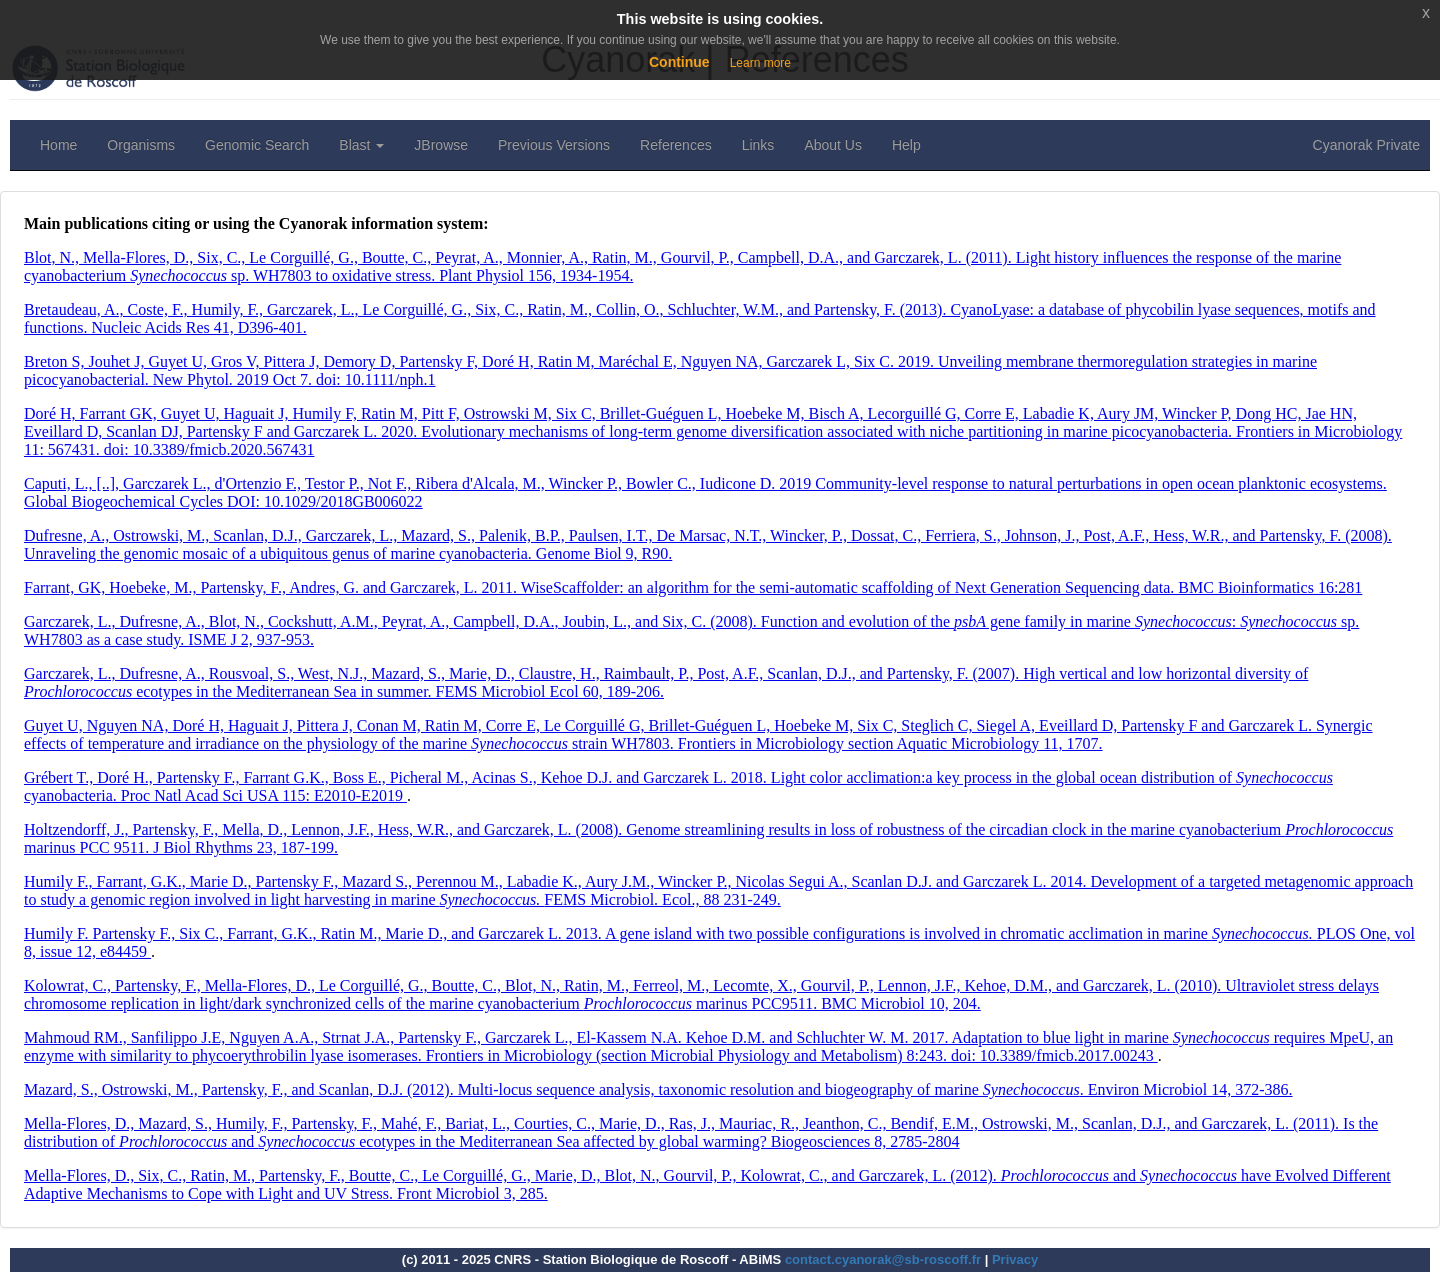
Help (906, 145)
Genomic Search (257, 145)
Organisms (141, 145)
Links (758, 145)
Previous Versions (554, 145)
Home (58, 145)
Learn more (760, 63)
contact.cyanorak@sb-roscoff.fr (883, 1259)
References (676, 145)
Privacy (1015, 1259)
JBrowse (441, 145)
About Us (833, 145)
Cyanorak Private (1366, 145)
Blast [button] (361, 145)
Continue (679, 62)
